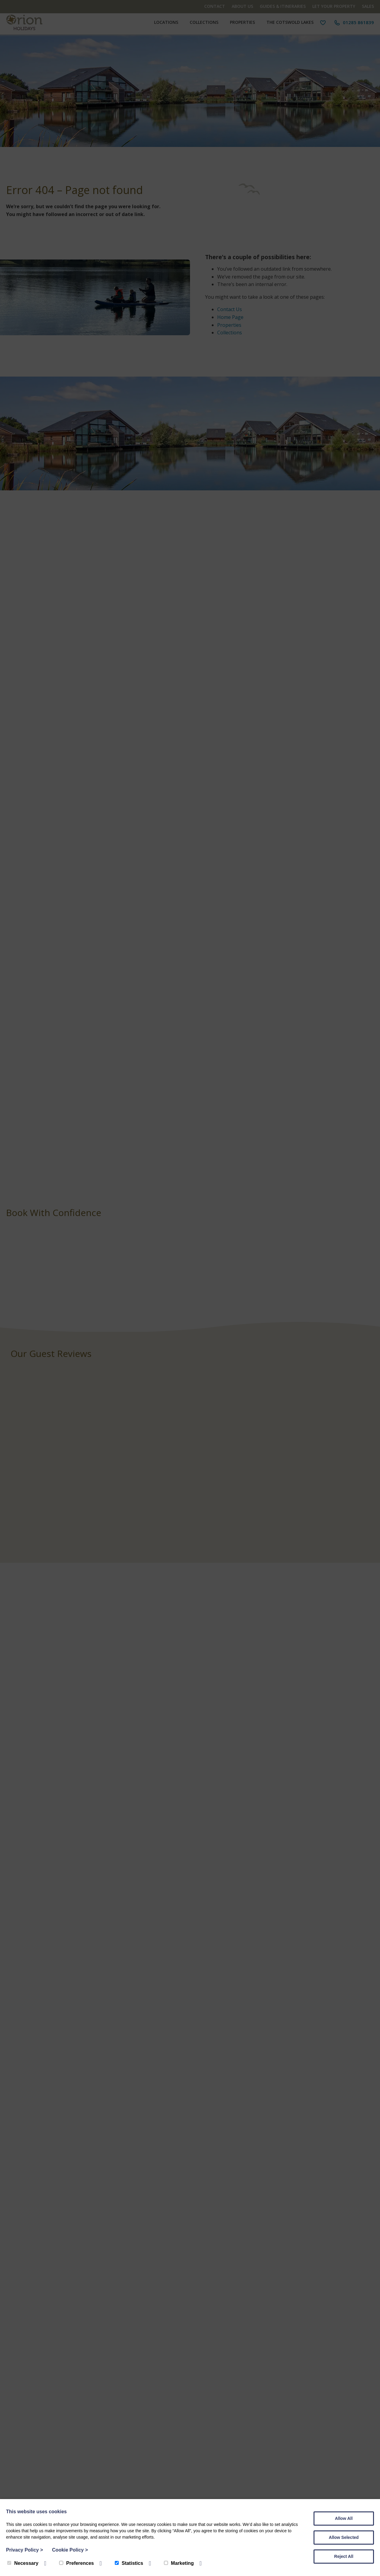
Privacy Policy (24, 2549)
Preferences (76, 2563)
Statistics (129, 2563)
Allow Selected (344, 2537)
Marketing (179, 2563)
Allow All (344, 2518)
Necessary (22, 2563)
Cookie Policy (70, 2549)
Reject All (343, 2556)
